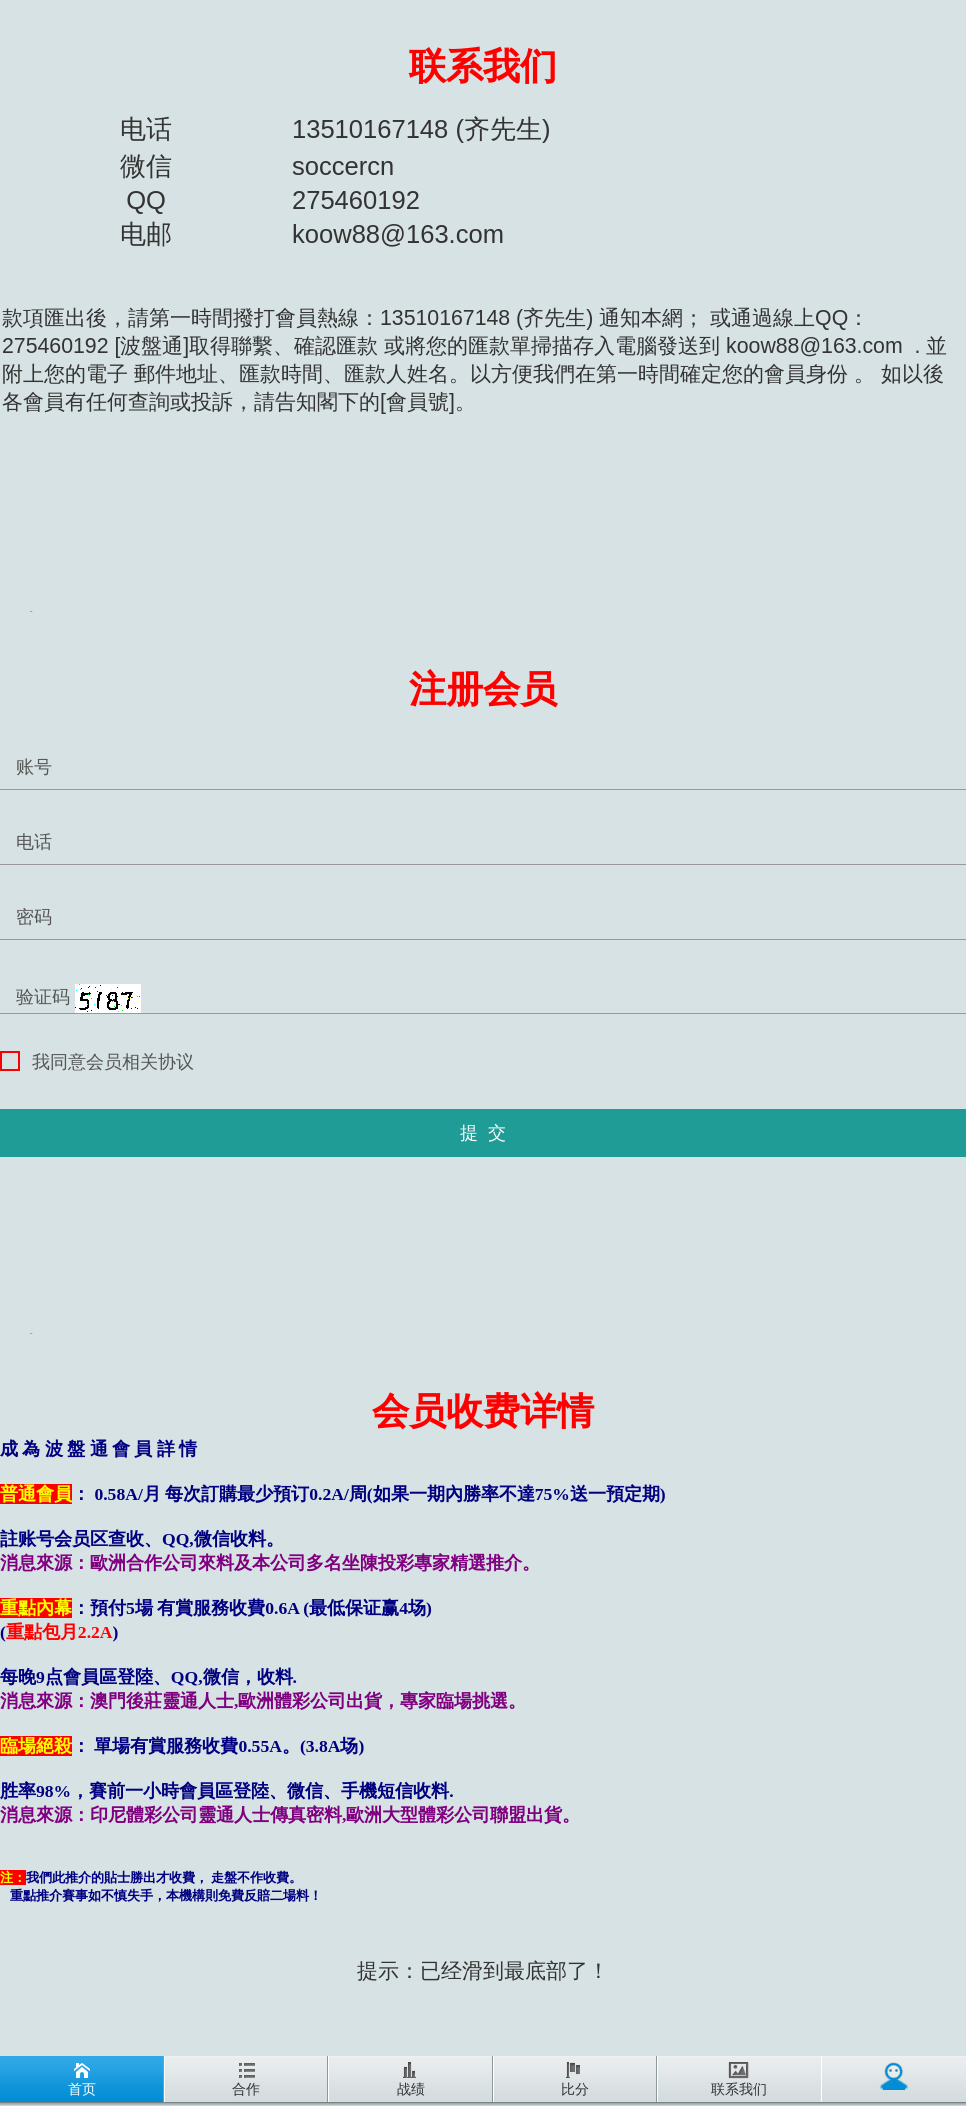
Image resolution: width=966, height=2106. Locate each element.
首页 (82, 2079)
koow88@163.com (814, 346)
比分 (575, 2079)
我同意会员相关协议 (97, 1061)
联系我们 (483, 66)
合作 (246, 2079)
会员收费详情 (483, 1411)
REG (31, 611)
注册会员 (483, 689)
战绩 (411, 2079)
